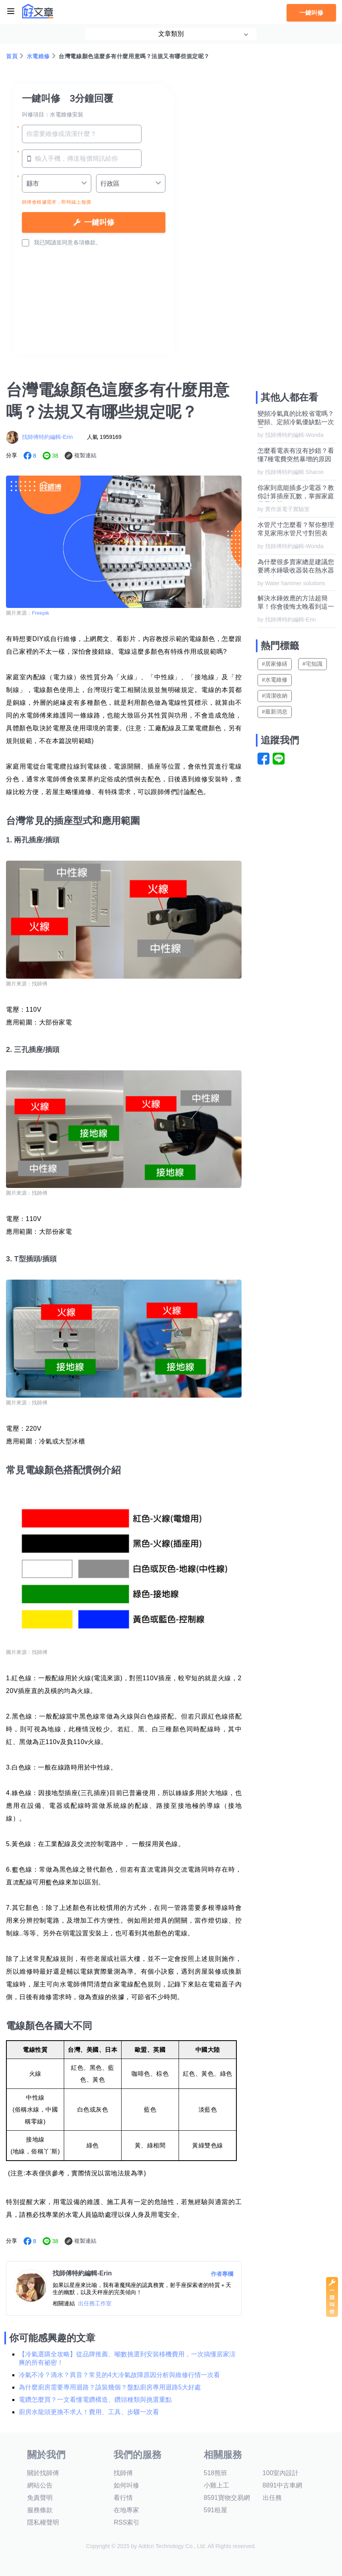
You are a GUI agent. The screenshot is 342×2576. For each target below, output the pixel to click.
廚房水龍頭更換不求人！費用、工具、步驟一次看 (89, 2412)
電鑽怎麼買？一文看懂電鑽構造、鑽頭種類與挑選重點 (95, 2399)
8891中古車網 (283, 2485)
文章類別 (171, 33)
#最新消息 (274, 711)
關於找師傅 (43, 2473)
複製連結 (85, 455)
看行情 (123, 2497)
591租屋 (215, 2510)
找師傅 (123, 2473)
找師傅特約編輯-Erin (47, 437)
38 (55, 455)
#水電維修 (274, 679)
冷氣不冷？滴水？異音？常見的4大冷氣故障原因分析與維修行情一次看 (119, 2374)
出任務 (272, 2497)
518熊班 (215, 2473)
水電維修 (38, 56)
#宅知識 (312, 664)
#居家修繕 (274, 664)
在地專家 (126, 2510)
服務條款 (40, 2510)
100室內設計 (281, 2473)
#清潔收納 (274, 695)
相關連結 (64, 2303)
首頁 (12, 56)
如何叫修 (126, 2485)
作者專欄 (222, 2274)
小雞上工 (216, 2485)
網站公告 (40, 2485)
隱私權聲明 (43, 2522)
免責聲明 (40, 2497)
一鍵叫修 (311, 12)
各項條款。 (87, 242)
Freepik (40, 613)
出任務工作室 (95, 2303)
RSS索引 (127, 2522)
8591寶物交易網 (227, 2497)
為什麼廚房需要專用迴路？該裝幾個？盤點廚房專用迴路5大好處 (110, 2387)
